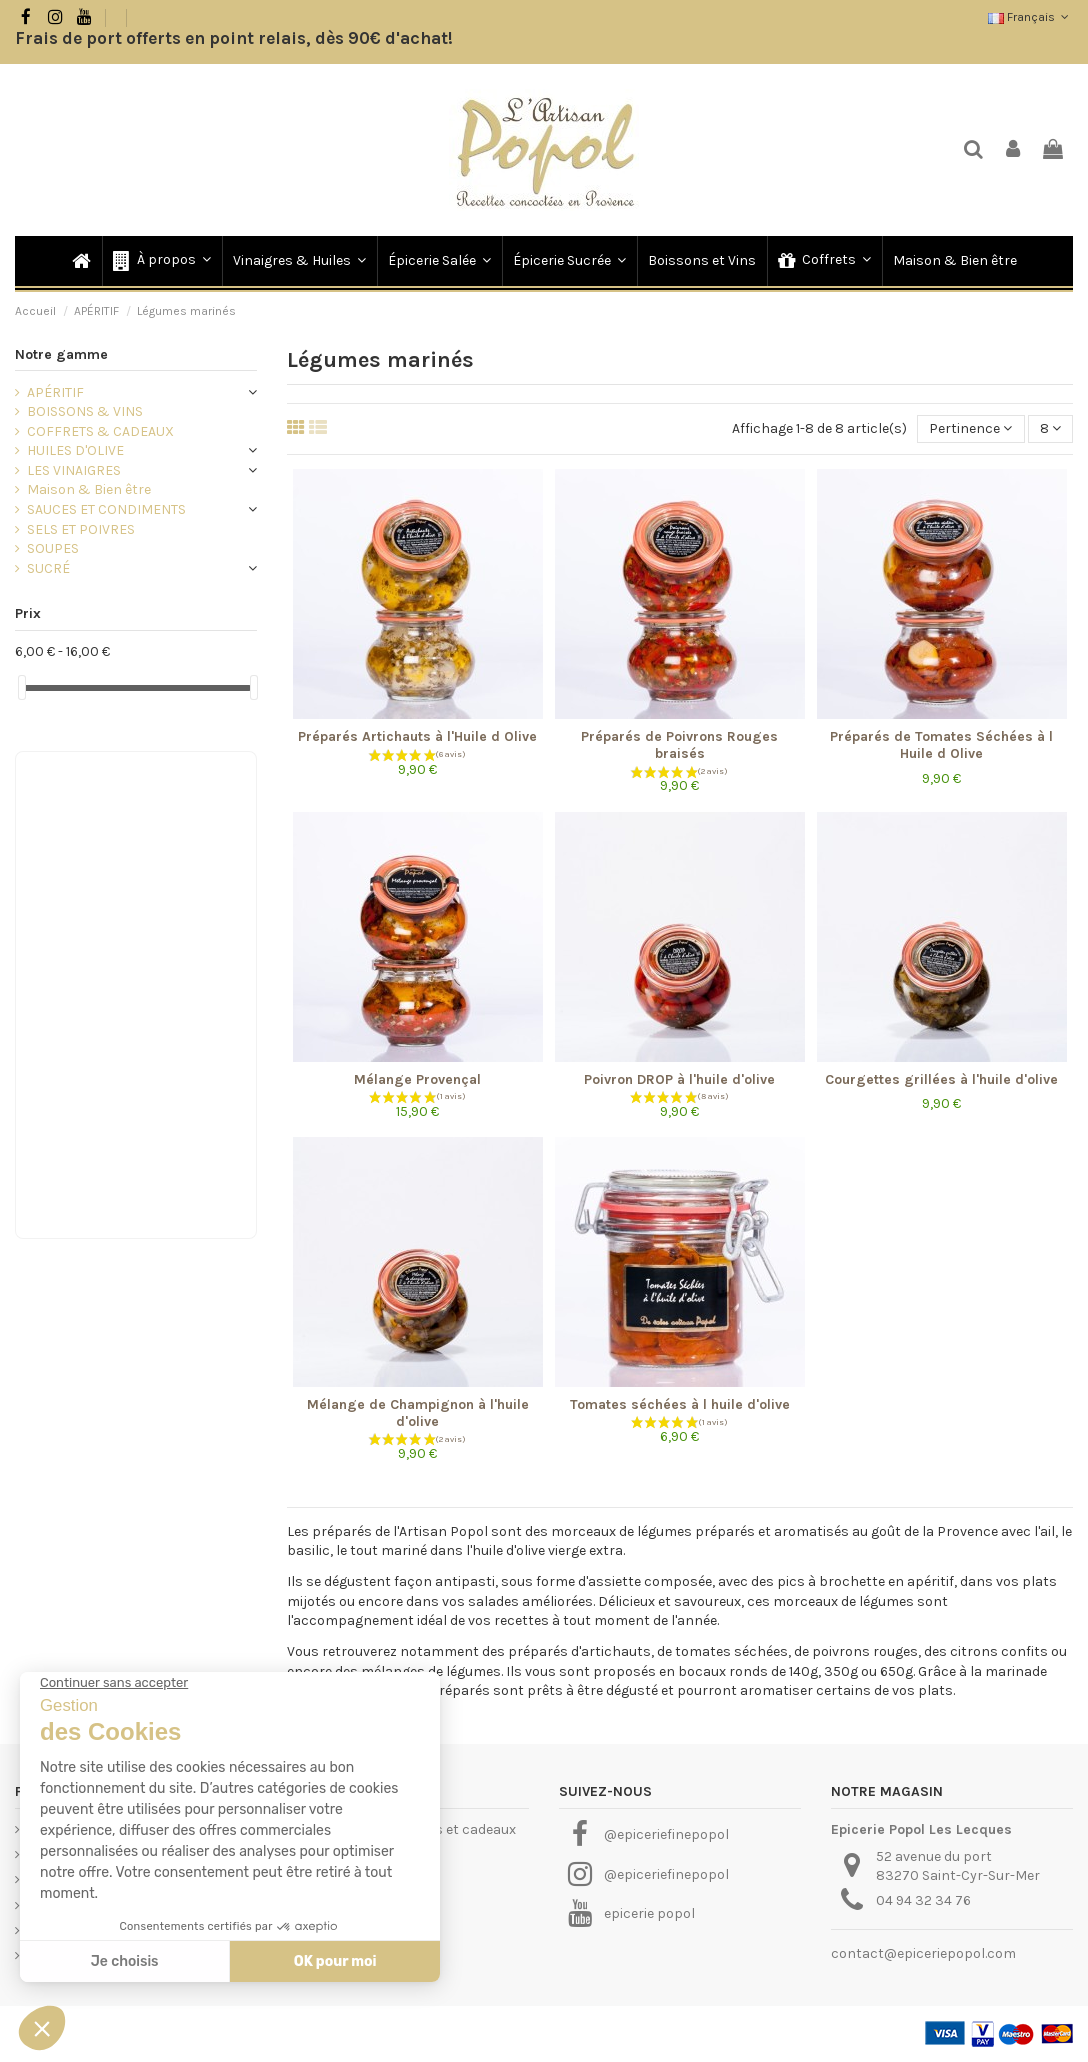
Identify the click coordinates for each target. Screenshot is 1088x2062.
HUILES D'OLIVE (75, 450)
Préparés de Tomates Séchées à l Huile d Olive (941, 745)
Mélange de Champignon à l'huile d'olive (418, 1413)
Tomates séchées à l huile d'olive (680, 1404)
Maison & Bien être (89, 489)
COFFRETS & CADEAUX (100, 431)
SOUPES (53, 548)
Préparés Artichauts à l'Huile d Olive (417, 736)
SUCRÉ (48, 568)
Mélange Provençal (417, 1079)
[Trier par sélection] (970, 429)
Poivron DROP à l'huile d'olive (679, 1079)
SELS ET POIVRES (81, 529)
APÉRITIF (55, 392)
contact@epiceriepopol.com (923, 1953)
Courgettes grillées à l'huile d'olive (941, 1079)
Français (1030, 17)
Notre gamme (61, 354)
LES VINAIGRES (74, 470)
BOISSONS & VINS (85, 411)
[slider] (22, 687)
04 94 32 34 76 (923, 1900)
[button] (161, 261)
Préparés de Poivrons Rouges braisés (679, 745)
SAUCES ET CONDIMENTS (106, 509)
